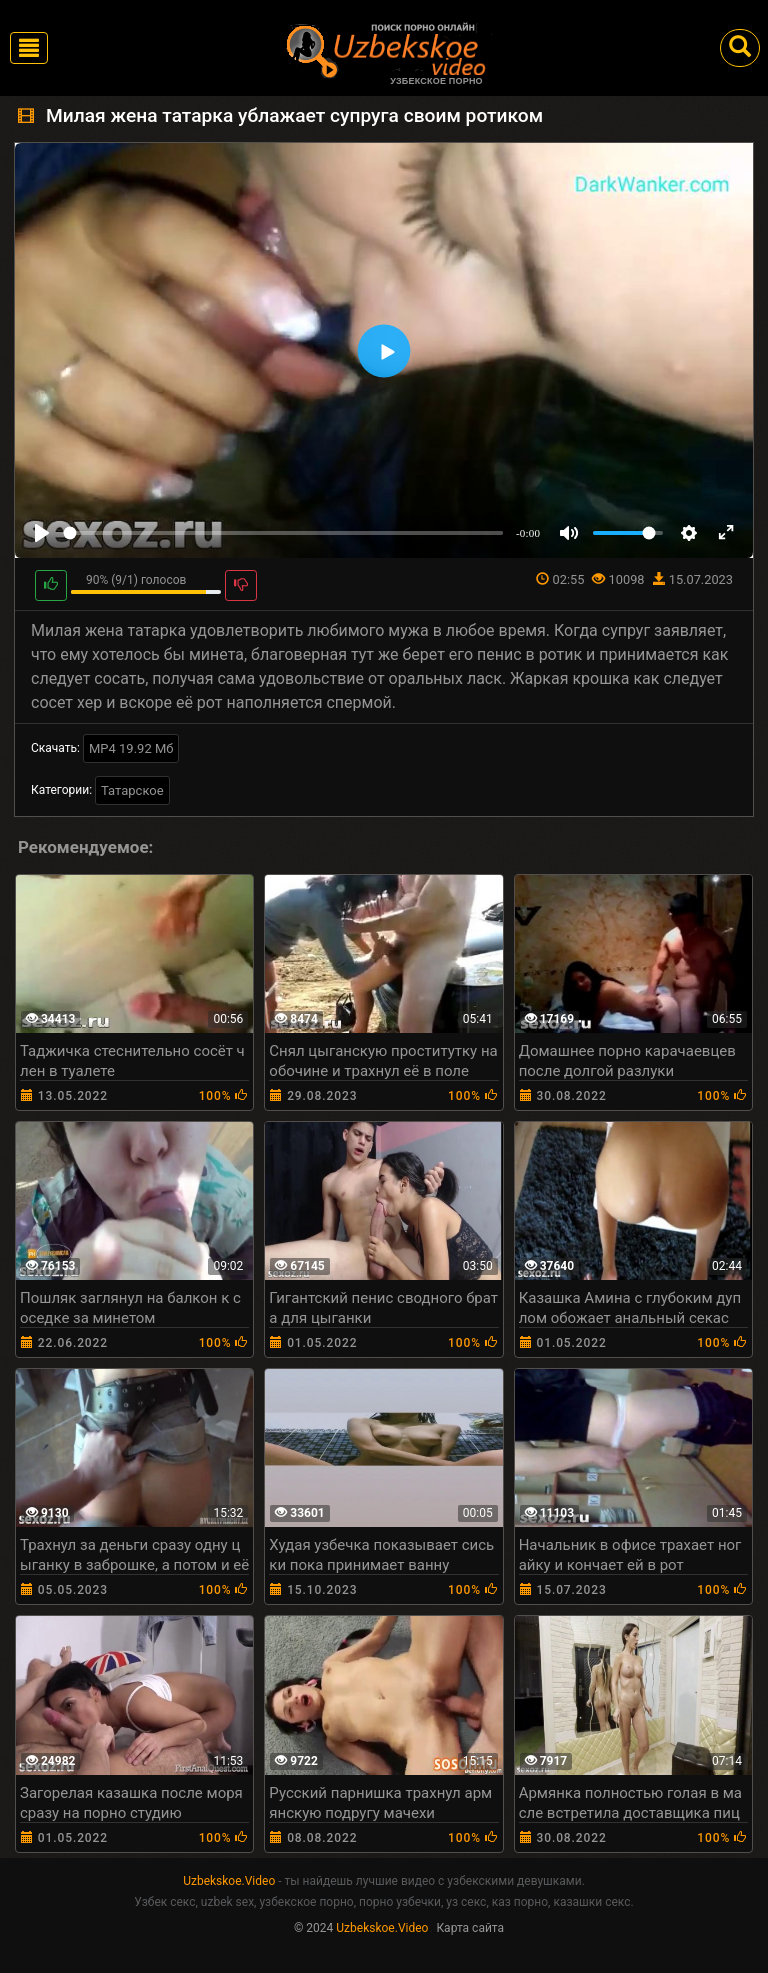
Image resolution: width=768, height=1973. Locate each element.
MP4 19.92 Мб (131, 748)
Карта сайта (470, 1928)
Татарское (132, 790)
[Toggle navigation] (29, 48)
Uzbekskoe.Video (229, 1881)
